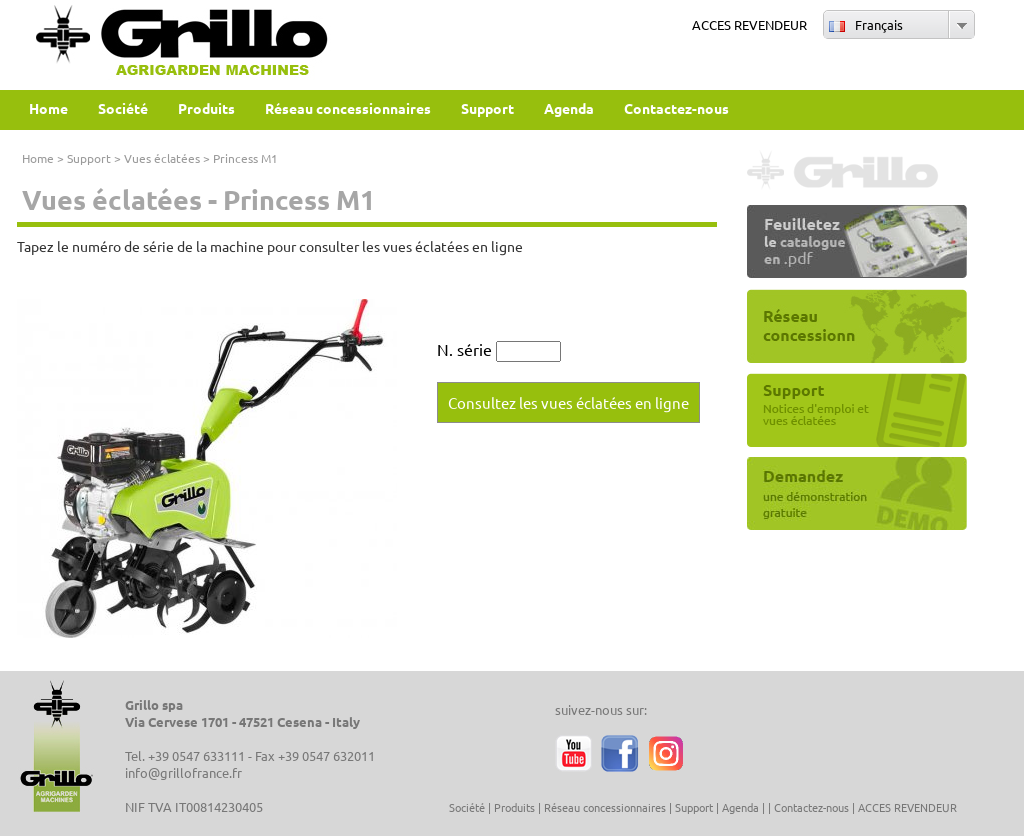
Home (38, 158)
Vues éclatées (162, 158)
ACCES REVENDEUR (749, 24)
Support (89, 158)
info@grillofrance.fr (183, 772)
